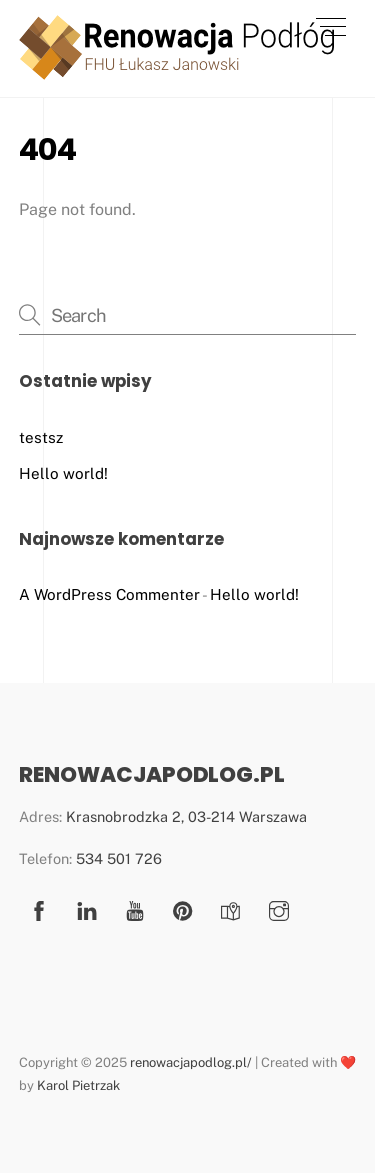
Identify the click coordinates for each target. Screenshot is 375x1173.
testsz (41, 437)
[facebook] (39, 908)
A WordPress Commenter (109, 594)
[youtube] (135, 908)
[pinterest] (183, 908)
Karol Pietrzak (78, 1085)
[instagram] (279, 908)
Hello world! (63, 473)
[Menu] (331, 27)
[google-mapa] (231, 908)
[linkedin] (87, 908)
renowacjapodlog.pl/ (191, 1062)
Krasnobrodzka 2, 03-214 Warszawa (186, 816)
